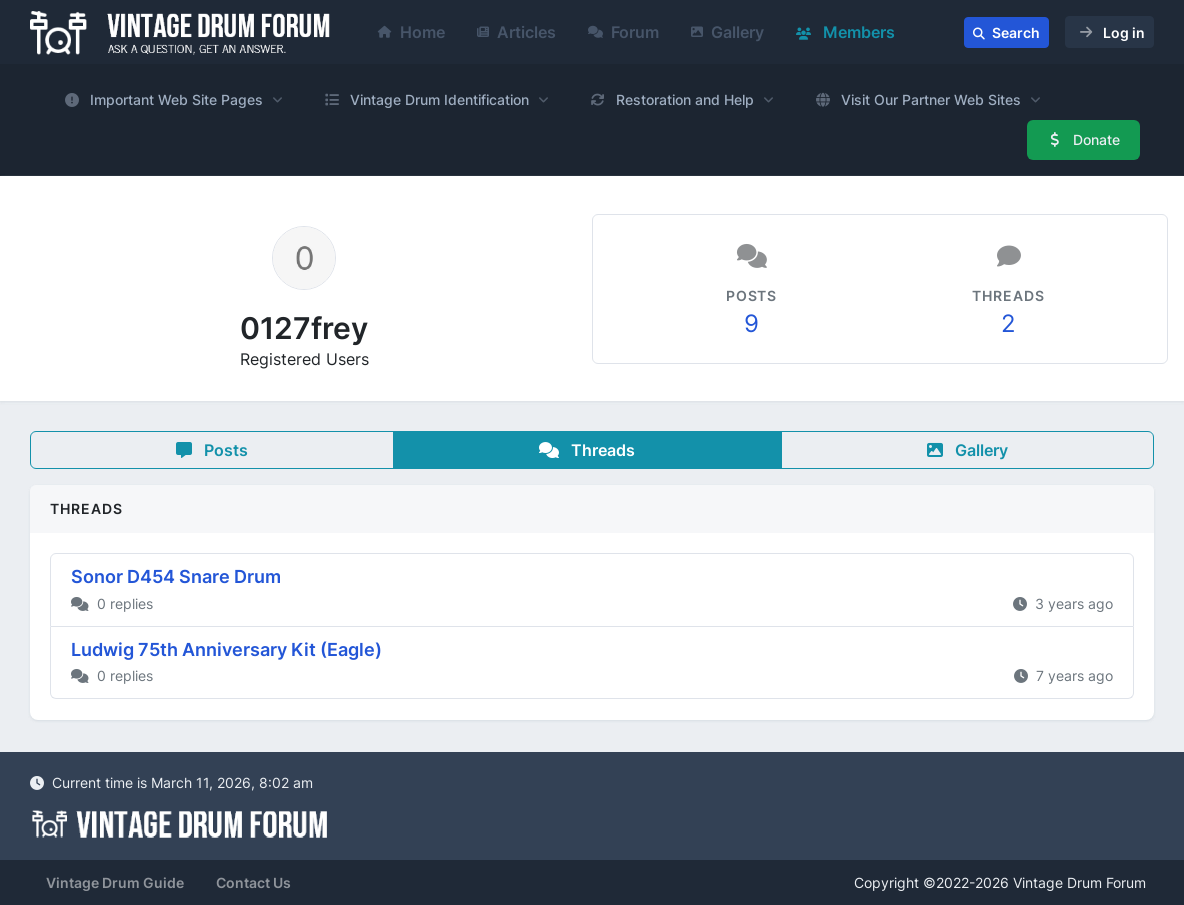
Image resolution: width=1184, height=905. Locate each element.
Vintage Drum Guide (115, 882)
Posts (212, 450)
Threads (587, 450)
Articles (516, 32)
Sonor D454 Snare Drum (176, 576)
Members (845, 32)
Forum (623, 32)
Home (411, 32)
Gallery (727, 32)
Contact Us (253, 882)
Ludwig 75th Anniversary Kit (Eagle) (226, 649)
